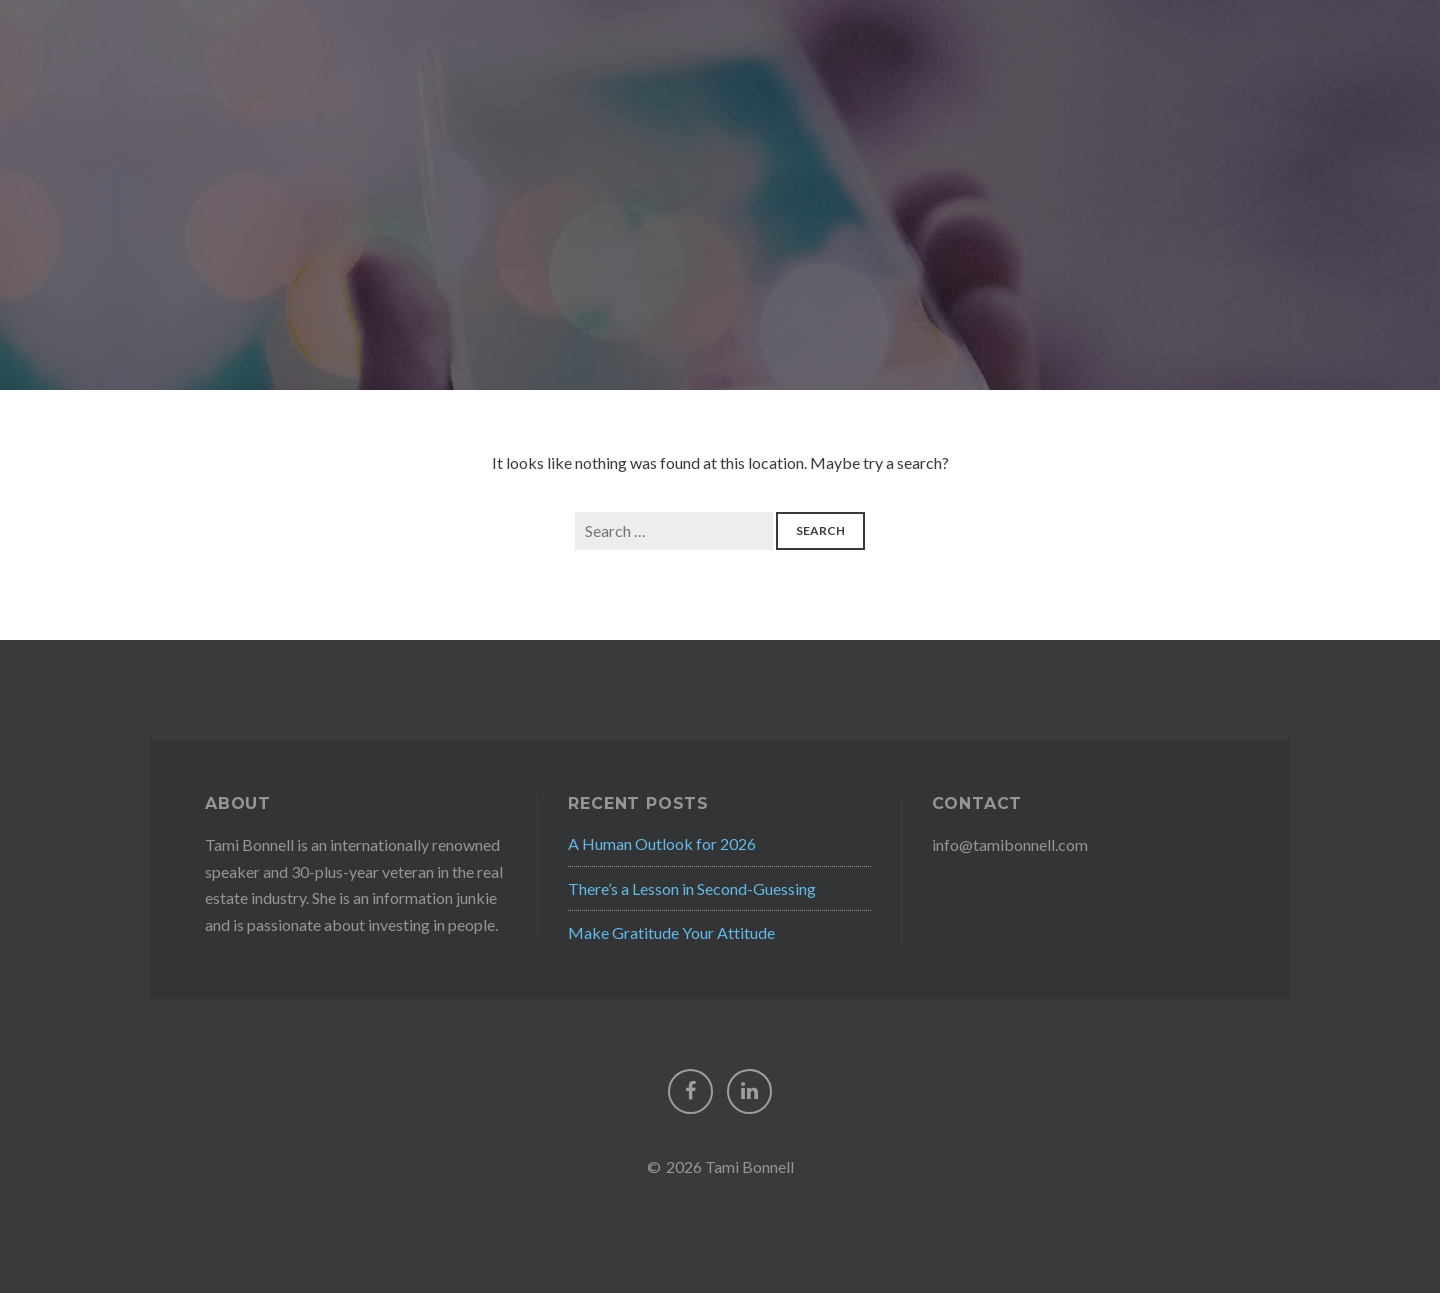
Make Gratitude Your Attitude (671, 932)
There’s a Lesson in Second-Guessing (692, 888)
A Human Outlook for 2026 (662, 843)
